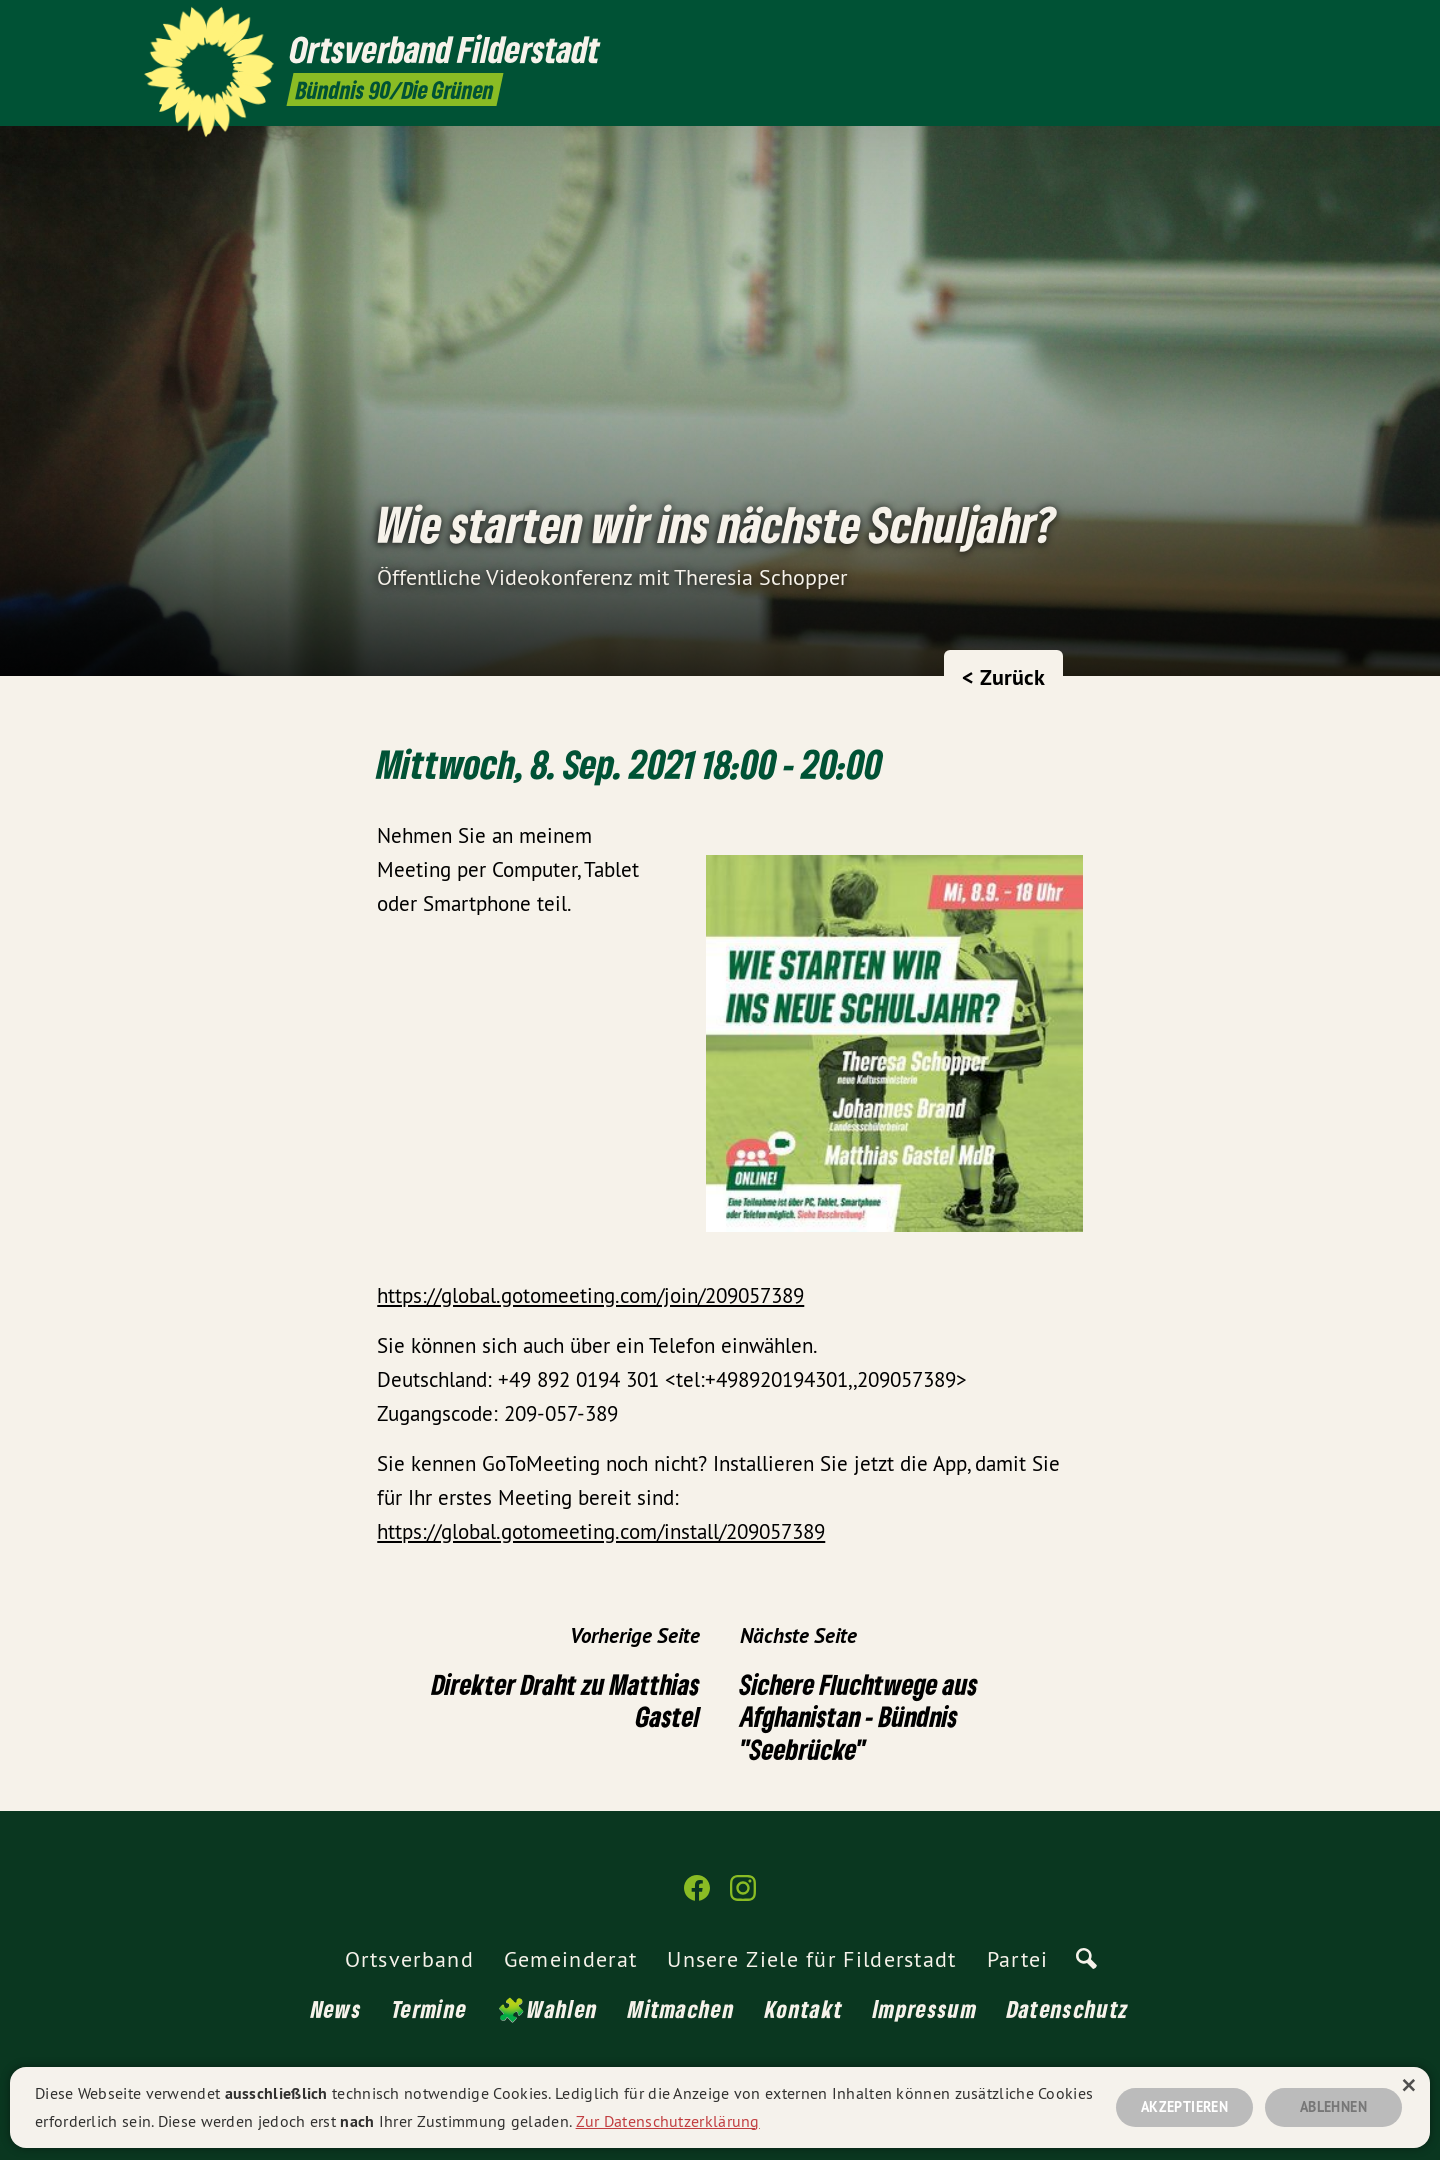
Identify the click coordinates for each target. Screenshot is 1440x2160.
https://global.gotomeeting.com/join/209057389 (590, 1295)
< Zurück (1003, 677)
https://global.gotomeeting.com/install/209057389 (601, 1531)
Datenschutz (1068, 2008)
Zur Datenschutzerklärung (668, 2118)
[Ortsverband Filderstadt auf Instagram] (1285, 27)
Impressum (925, 2008)
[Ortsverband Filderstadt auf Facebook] (1255, 27)
